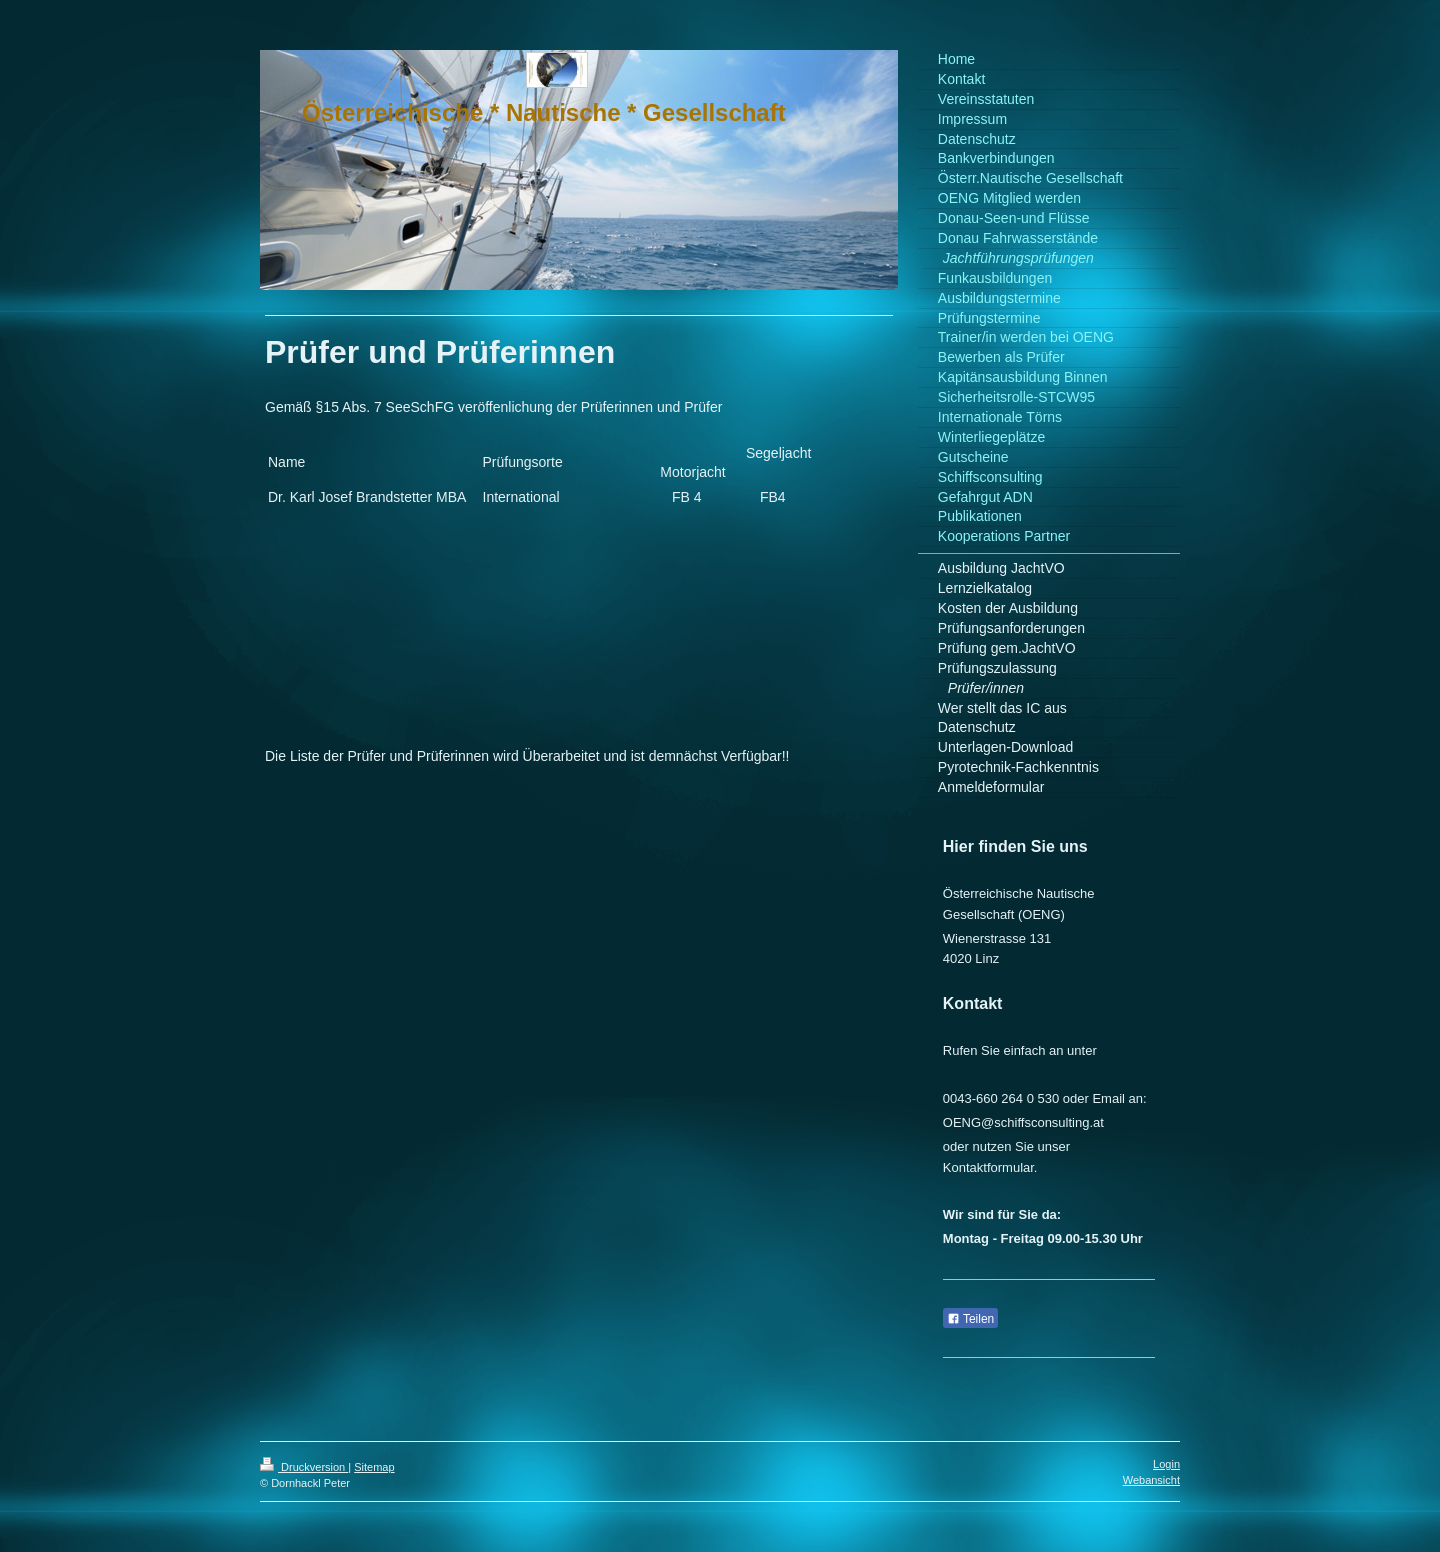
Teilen (970, 1319)
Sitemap (374, 1467)
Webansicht (1151, 1480)
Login (1166, 1464)
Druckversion (304, 1467)
